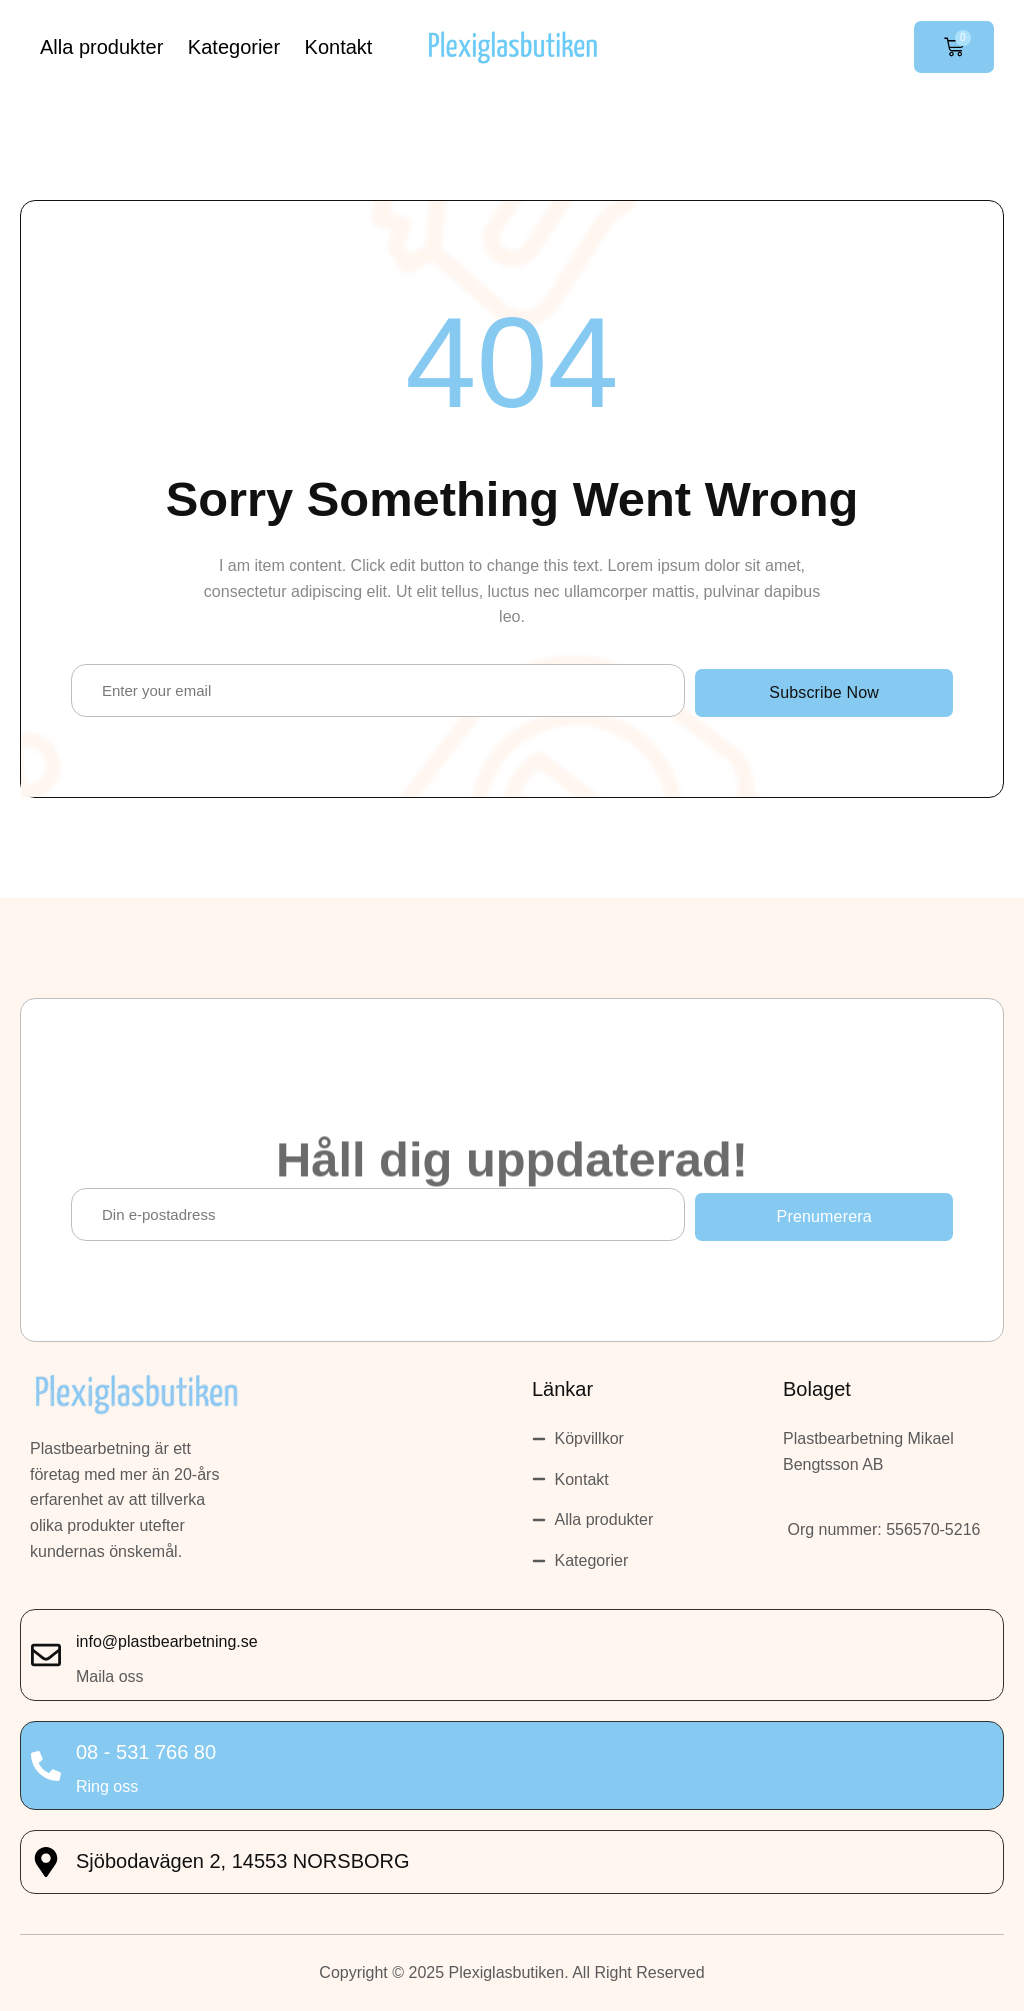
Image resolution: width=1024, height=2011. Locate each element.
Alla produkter (101, 47)
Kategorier (234, 47)
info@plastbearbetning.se (167, 1641)
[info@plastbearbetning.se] (46, 1655)
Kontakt (339, 47)
